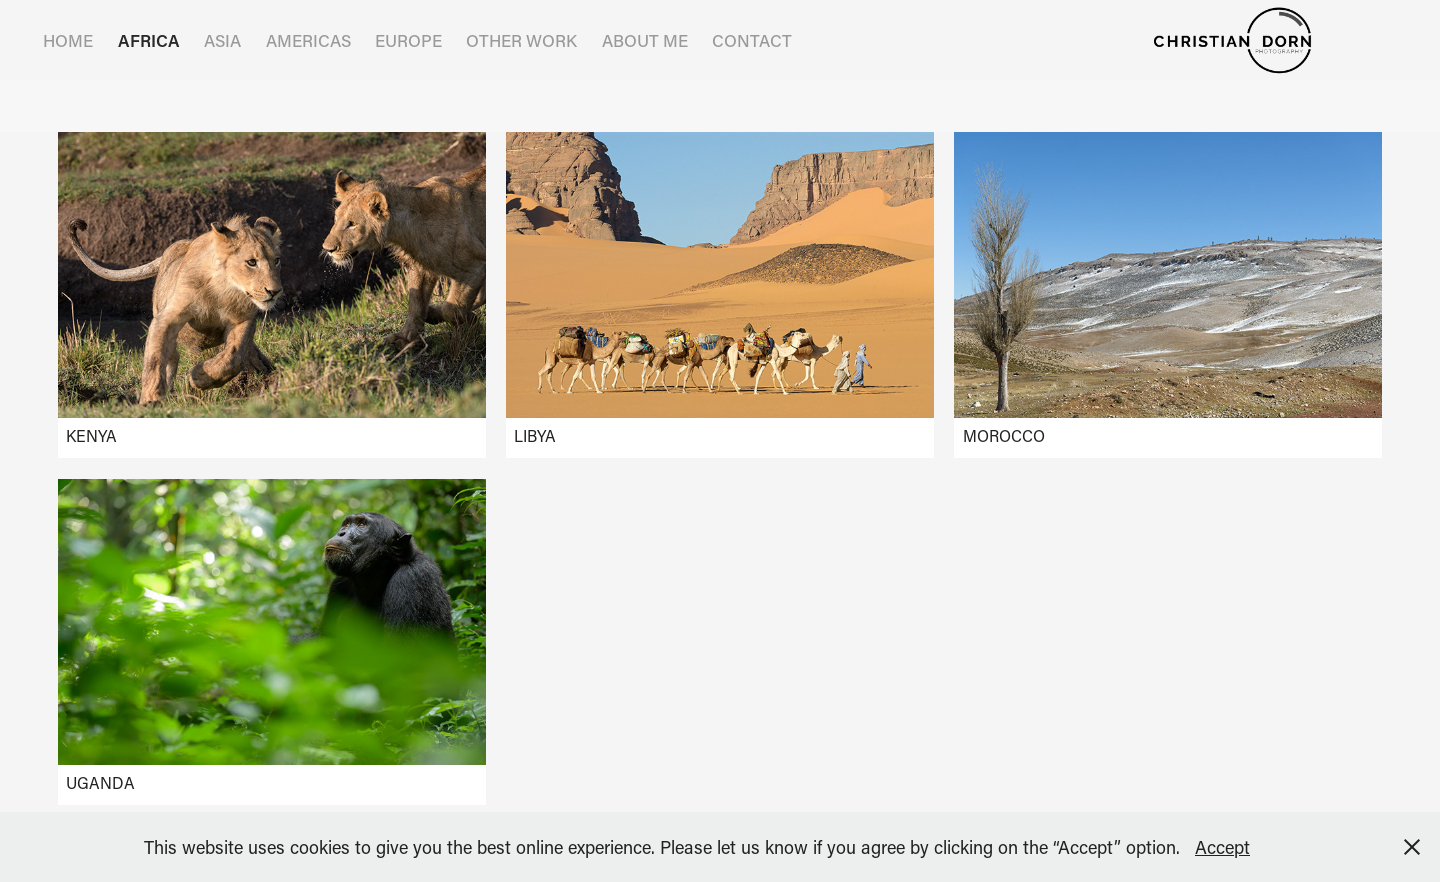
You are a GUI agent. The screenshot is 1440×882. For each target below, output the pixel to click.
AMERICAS (308, 40)
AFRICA (149, 40)
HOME (68, 40)
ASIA (222, 40)
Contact (752, 40)
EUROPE (408, 40)
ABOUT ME (645, 40)
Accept (1222, 847)
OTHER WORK (521, 40)
